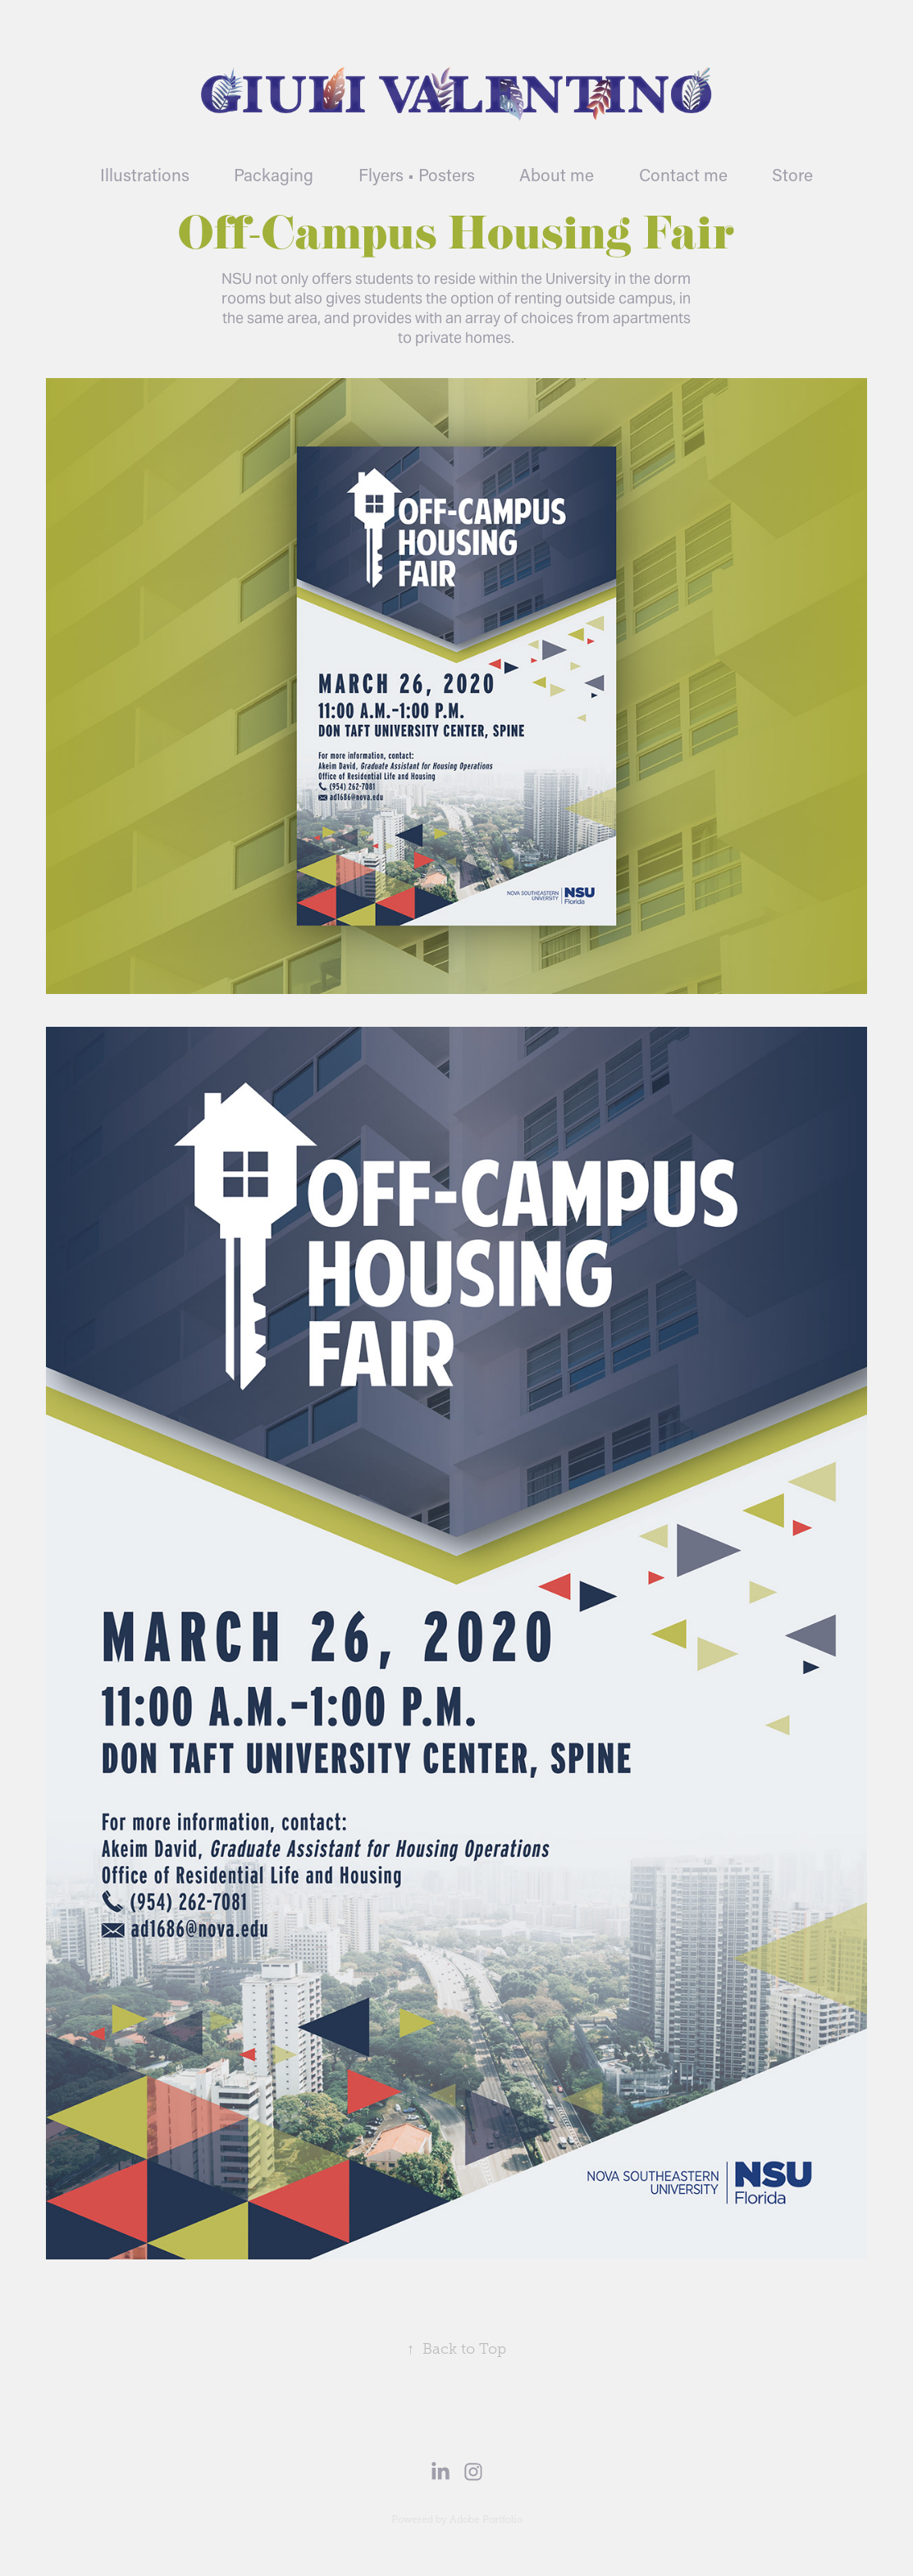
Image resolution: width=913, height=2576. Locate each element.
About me (556, 174)
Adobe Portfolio (486, 2519)
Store (792, 174)
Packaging (273, 174)
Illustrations (144, 174)
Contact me (683, 174)
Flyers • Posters (416, 174)
